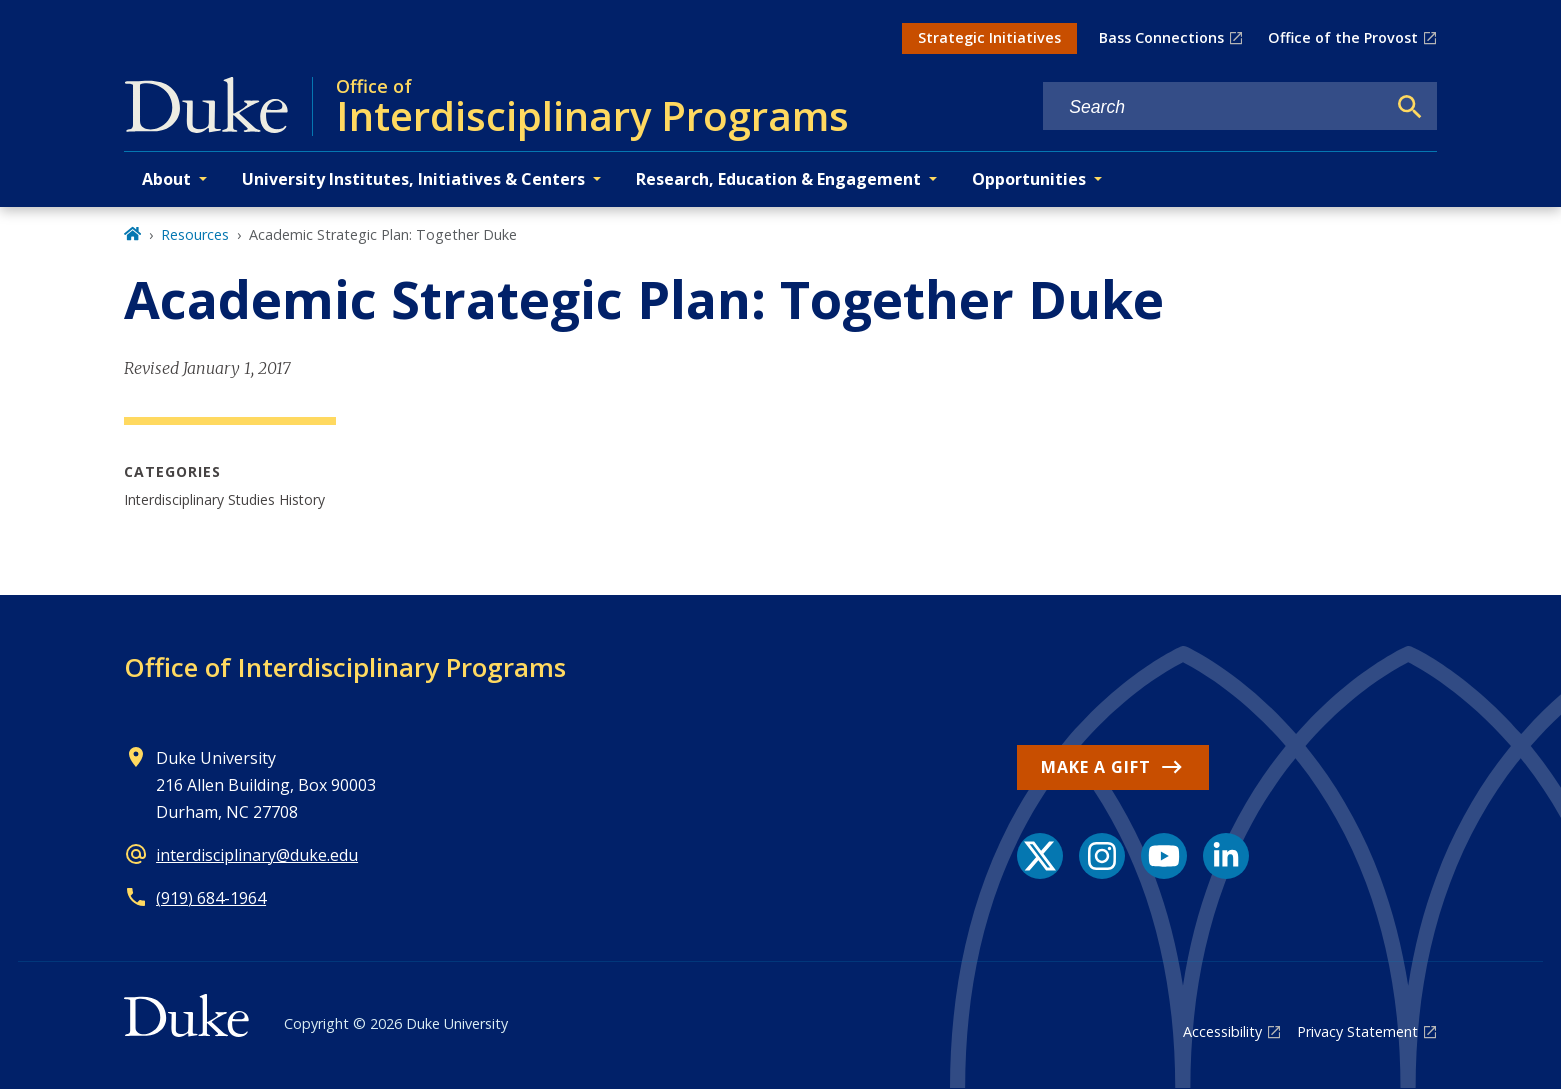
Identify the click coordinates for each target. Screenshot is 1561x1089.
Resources (195, 234)
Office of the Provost (1343, 37)
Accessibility (1222, 1031)
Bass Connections (1161, 37)
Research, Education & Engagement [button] (778, 179)
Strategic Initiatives (989, 37)
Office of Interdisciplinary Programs (345, 667)
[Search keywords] (1214, 107)
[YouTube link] (1164, 856)
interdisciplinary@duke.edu (257, 855)
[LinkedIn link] (1226, 856)
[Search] (1410, 107)
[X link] (1040, 856)
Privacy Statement (1357, 1031)
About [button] (166, 179)
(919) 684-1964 (211, 898)
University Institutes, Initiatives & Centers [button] (413, 179)
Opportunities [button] (1029, 179)
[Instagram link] (1102, 856)
